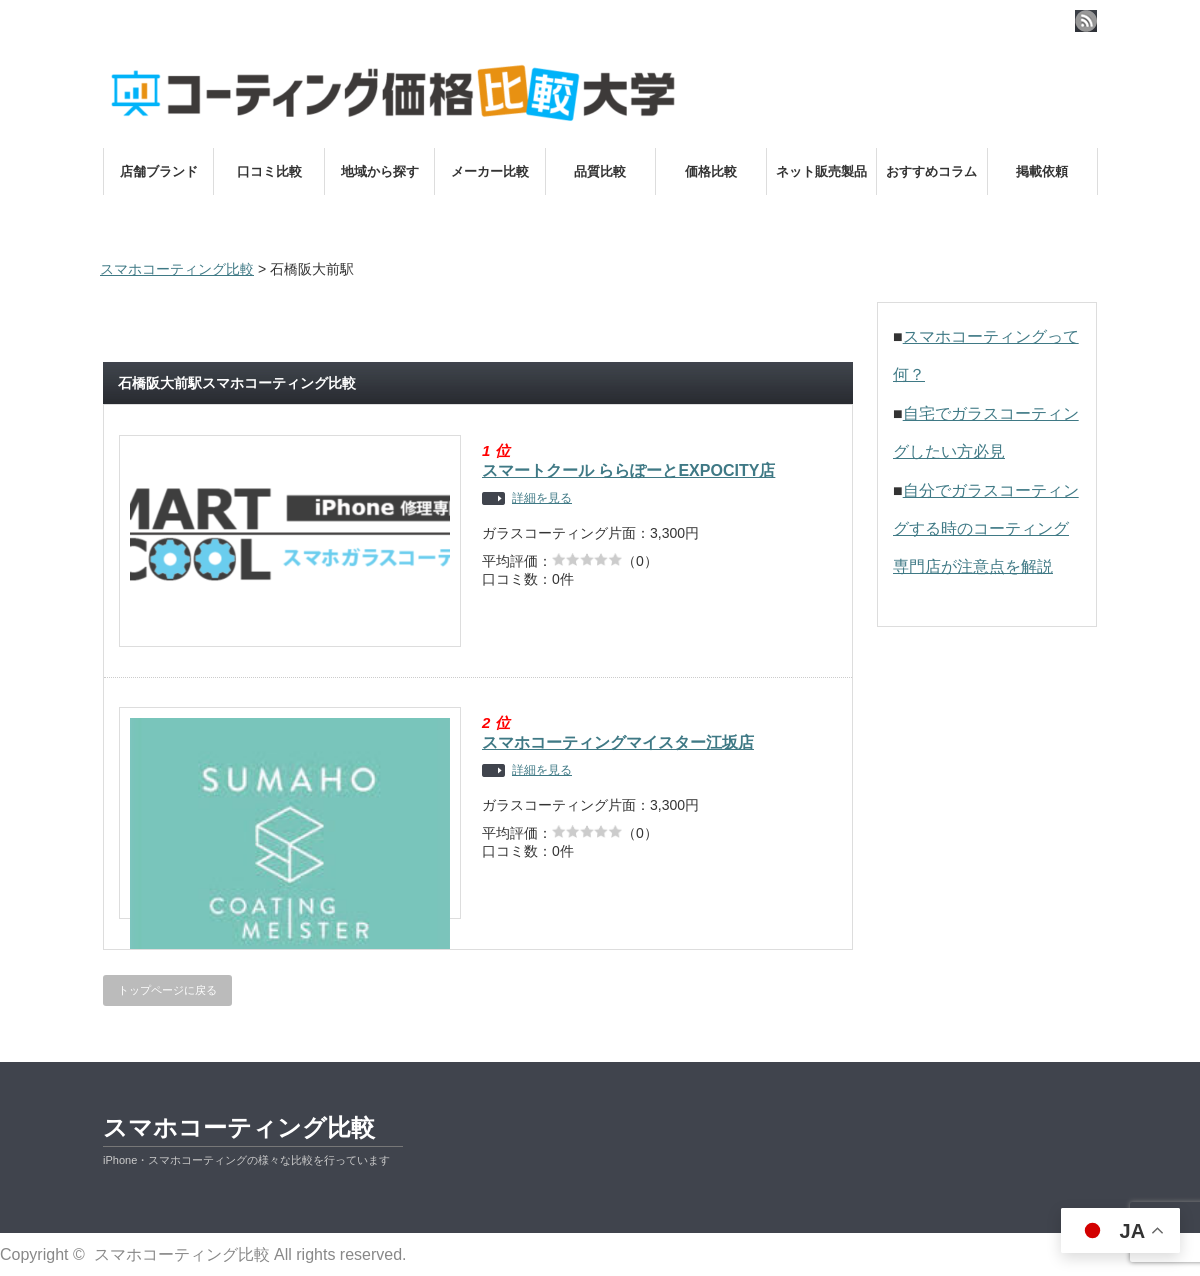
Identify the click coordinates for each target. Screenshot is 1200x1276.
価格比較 (711, 171)
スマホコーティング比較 (239, 1127)
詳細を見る (542, 498)
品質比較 (600, 171)
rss (1086, 21)
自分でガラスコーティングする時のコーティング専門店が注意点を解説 (986, 529)
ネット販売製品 (821, 171)
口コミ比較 (269, 171)
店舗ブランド (159, 171)
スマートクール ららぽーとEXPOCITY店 (628, 470)
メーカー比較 (490, 171)
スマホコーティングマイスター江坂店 (618, 742)
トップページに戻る (167, 990)
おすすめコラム (931, 171)
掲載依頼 (1042, 171)
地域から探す (380, 171)
